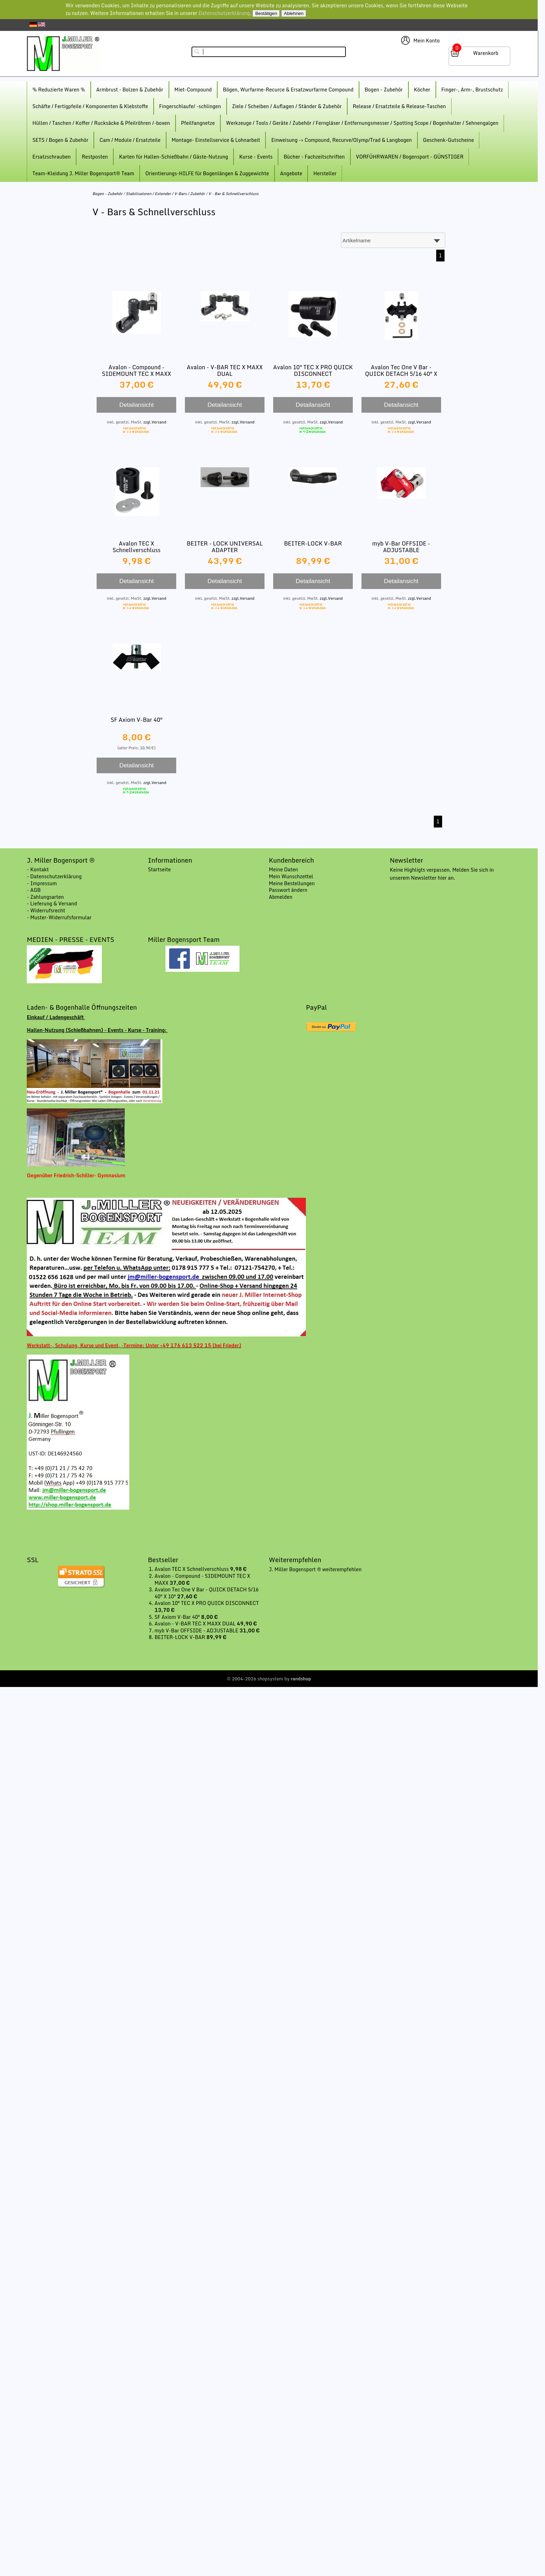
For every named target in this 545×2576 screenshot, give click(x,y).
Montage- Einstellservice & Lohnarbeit (216, 140)
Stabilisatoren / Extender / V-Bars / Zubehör (165, 194)
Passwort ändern (288, 890)
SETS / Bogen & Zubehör (60, 140)
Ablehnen (293, 13)
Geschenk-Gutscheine (448, 140)
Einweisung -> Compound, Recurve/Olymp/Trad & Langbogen (341, 140)
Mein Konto (426, 41)
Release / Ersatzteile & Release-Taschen (399, 106)
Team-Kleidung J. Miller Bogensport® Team (83, 173)
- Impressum (42, 883)
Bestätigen (266, 13)
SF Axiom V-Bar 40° (136, 719)
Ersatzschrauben (51, 157)
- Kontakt (38, 869)
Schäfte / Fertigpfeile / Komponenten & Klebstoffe (90, 106)
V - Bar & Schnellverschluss (233, 194)
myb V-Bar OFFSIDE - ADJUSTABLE (401, 547)
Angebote (291, 173)
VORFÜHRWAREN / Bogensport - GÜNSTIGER (409, 157)
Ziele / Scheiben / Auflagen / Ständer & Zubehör (287, 106)
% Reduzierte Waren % (58, 90)
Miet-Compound (193, 90)
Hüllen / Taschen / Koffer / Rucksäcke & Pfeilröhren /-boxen (101, 123)
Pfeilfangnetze (198, 123)
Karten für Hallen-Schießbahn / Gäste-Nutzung (173, 157)
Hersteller (324, 173)
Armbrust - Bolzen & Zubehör (129, 90)
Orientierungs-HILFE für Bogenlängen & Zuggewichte (207, 173)
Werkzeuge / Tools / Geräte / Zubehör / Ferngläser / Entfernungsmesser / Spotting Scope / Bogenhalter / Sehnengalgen (362, 123)
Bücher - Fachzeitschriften (314, 157)
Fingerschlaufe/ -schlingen (190, 106)
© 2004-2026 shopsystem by (269, 1678)
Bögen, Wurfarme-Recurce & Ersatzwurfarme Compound (288, 90)
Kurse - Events (255, 157)
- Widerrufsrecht (46, 910)
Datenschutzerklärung (224, 13)
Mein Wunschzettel (291, 876)
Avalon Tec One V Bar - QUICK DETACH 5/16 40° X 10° (401, 374)
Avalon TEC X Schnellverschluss (137, 547)
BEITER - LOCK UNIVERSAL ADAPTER (225, 547)
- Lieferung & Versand (52, 903)
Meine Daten (283, 869)
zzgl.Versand (154, 422)
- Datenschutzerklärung (54, 876)
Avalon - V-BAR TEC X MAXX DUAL (225, 370)
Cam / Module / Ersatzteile (130, 140)
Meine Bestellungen (292, 883)
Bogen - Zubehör (384, 90)
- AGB (34, 890)
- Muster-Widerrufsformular (59, 917)
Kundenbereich (291, 860)
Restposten (95, 157)
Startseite (159, 869)
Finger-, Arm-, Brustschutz (472, 90)
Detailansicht (136, 404)
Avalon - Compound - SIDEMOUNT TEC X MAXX (136, 370)
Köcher (422, 90)
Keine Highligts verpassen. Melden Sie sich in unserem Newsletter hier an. (442, 873)
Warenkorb (485, 53)
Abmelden (281, 897)
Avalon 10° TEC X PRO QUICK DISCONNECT (313, 370)
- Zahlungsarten (45, 897)
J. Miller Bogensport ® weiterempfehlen (315, 1569)
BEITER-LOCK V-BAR (313, 543)
